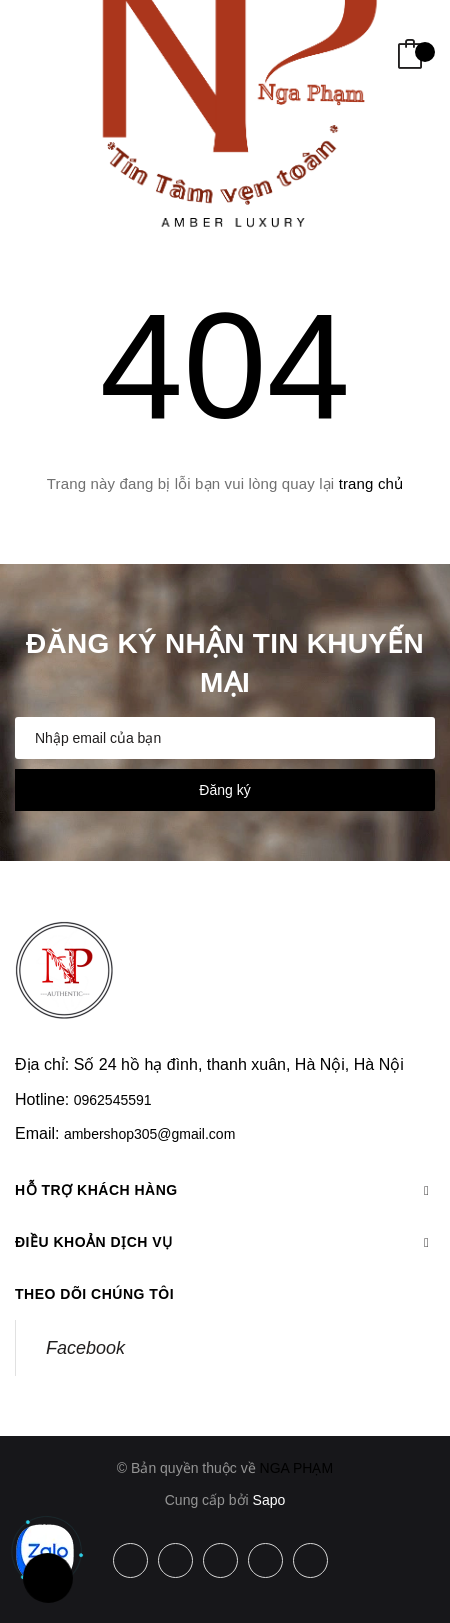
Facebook (85, 1348)
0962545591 (113, 1100)
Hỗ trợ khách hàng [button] (225, 1190)
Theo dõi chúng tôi (94, 1294)
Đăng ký (224, 790)
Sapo (269, 1500)
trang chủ (371, 483)
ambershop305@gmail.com (149, 1134)
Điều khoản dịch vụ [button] (225, 1242)
